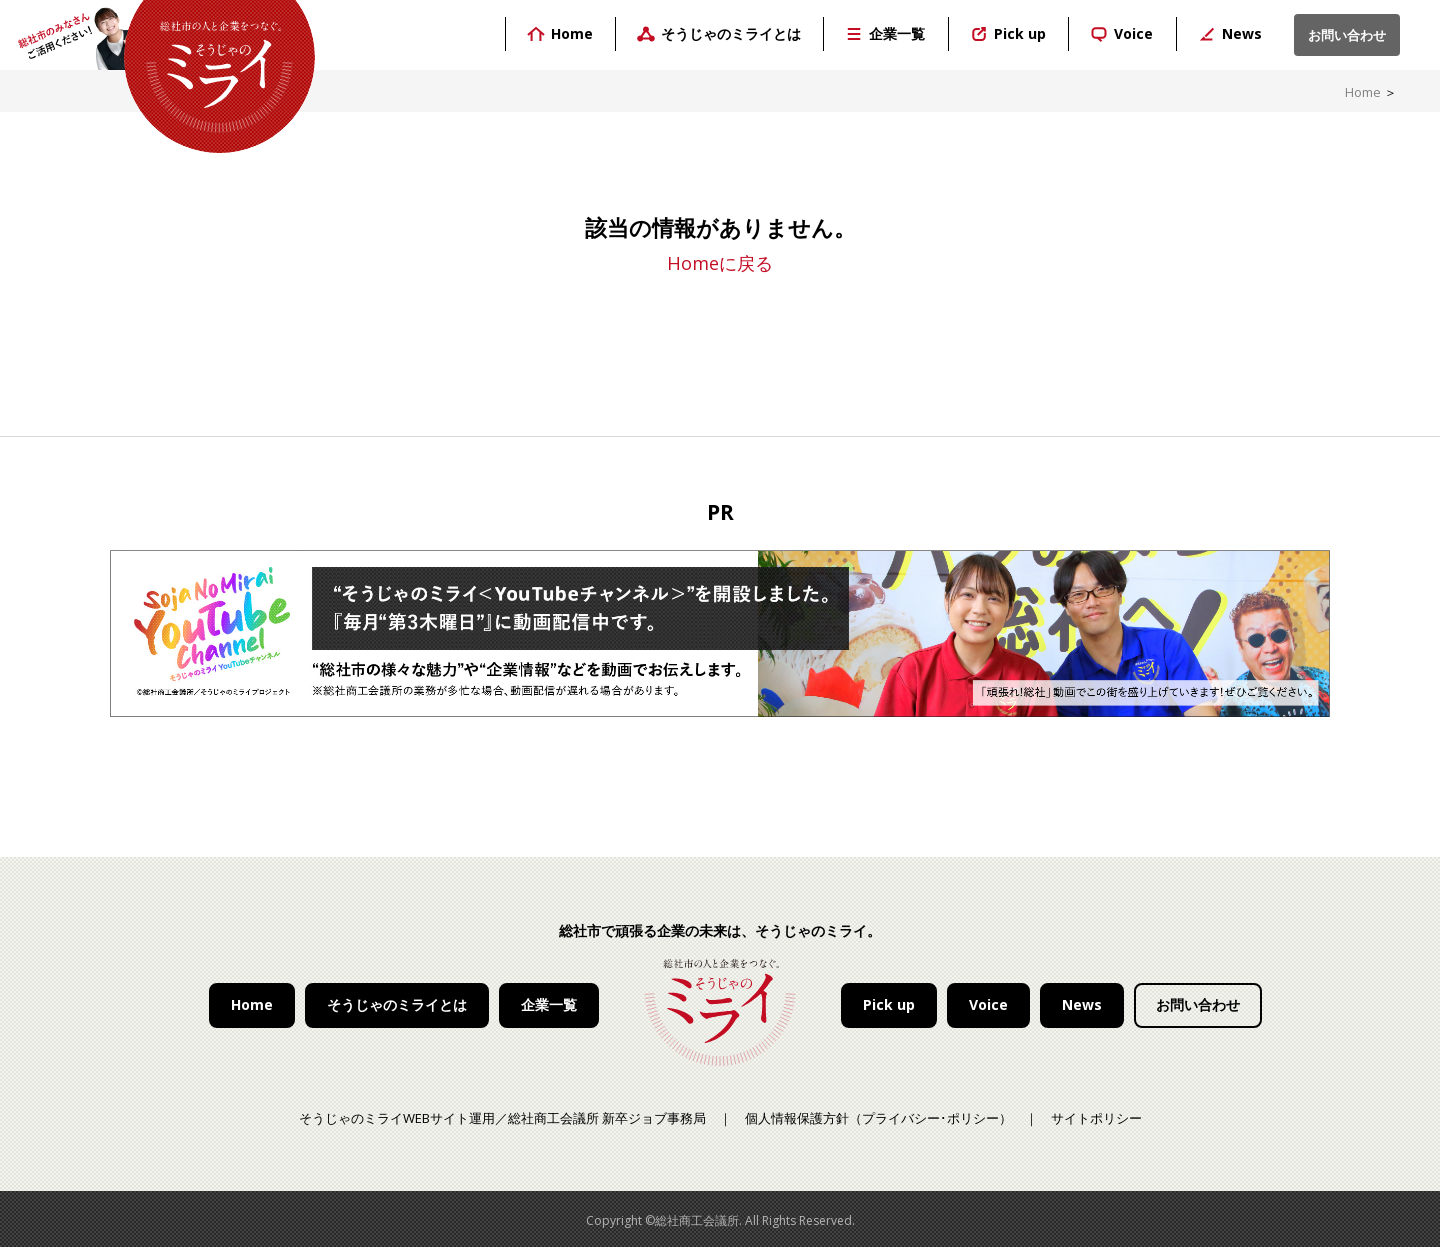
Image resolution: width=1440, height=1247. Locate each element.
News (1082, 1004)
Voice (988, 1004)
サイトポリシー (1096, 1118)
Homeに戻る (720, 263)
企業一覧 (549, 1004)
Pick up (889, 1004)
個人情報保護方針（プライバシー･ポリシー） (878, 1118)
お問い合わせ (1198, 1004)
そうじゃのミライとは (397, 1004)
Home (1363, 92)
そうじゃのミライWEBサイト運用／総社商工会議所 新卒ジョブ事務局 (502, 1118)
